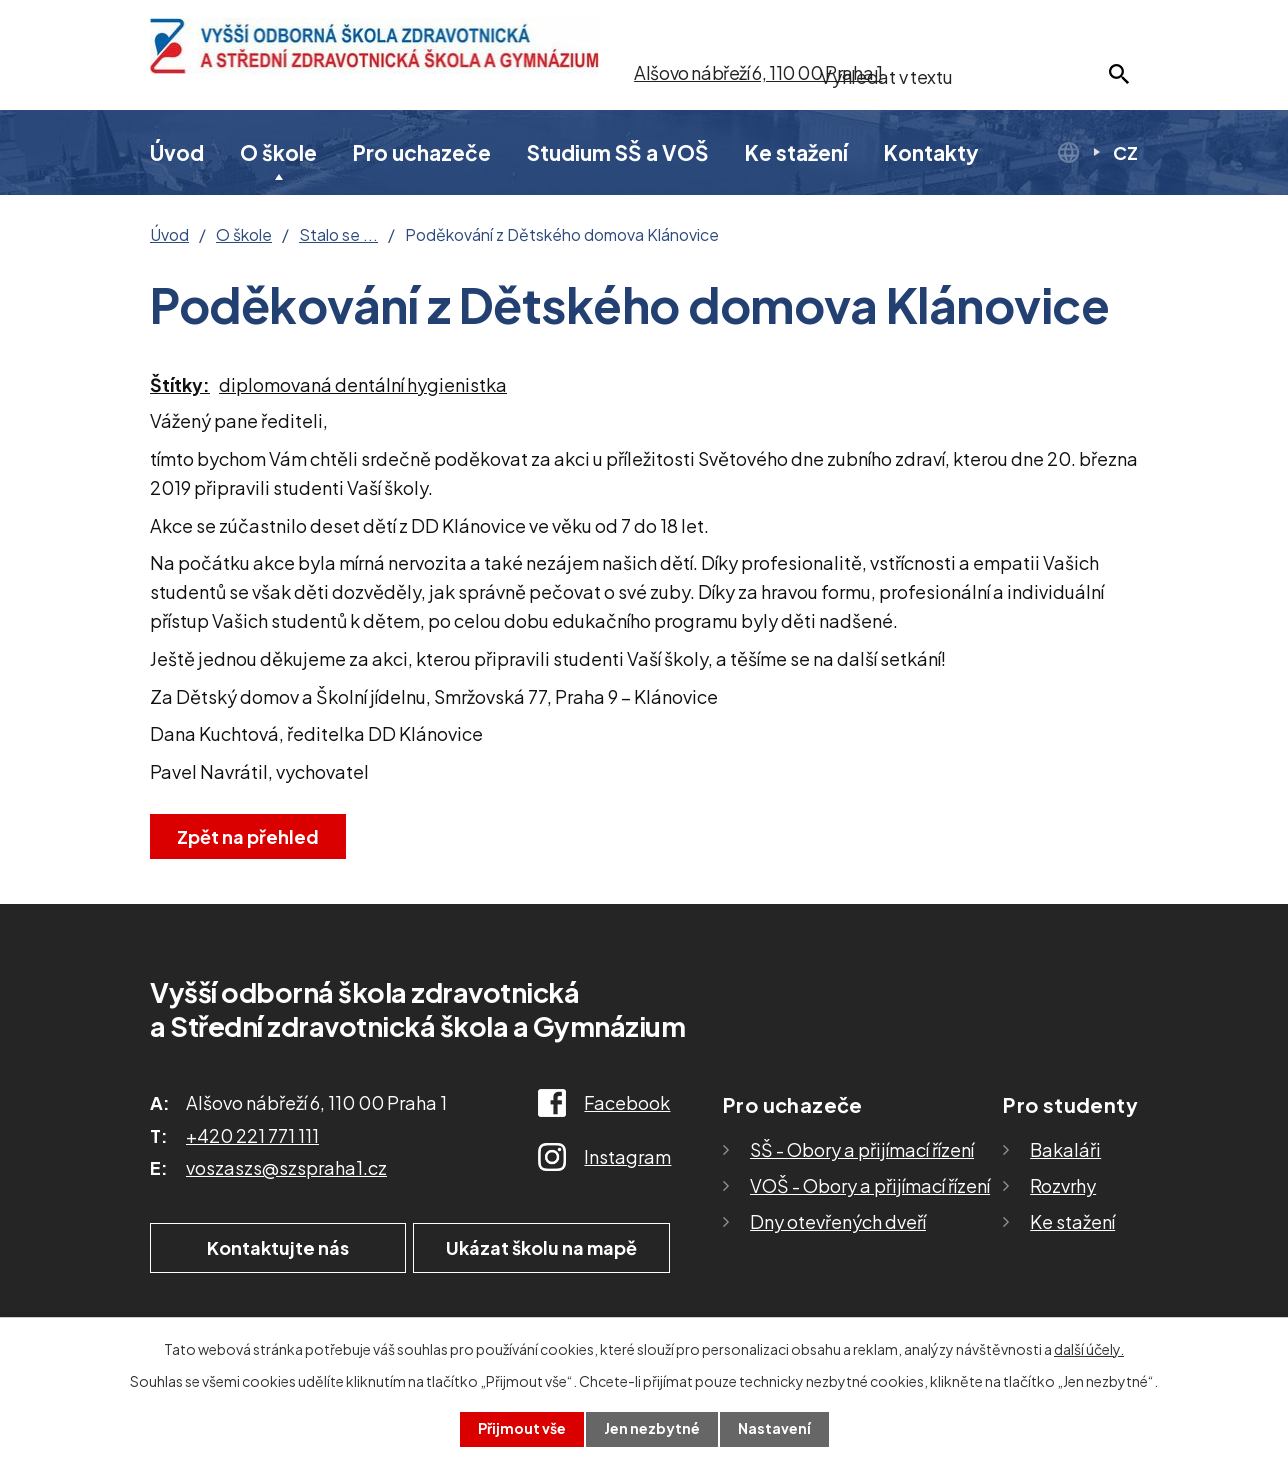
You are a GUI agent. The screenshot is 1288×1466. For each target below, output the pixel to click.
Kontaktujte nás (275, 1247)
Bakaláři (1065, 1149)
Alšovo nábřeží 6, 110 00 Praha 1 (758, 72)
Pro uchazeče (422, 152)
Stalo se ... (338, 235)
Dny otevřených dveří (838, 1221)
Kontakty (931, 152)
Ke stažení (796, 152)
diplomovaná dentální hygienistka (363, 384)
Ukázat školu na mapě (544, 1247)
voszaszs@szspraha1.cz (286, 1167)
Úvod (177, 152)
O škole (278, 152)
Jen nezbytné (652, 1429)
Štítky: (180, 384)
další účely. (1089, 1349)
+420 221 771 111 (252, 1135)
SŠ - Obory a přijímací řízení (862, 1149)
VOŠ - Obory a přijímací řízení (870, 1185)
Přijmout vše (522, 1429)
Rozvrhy (1063, 1185)
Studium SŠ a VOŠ (618, 152)
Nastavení (774, 1429)
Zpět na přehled (248, 836)
